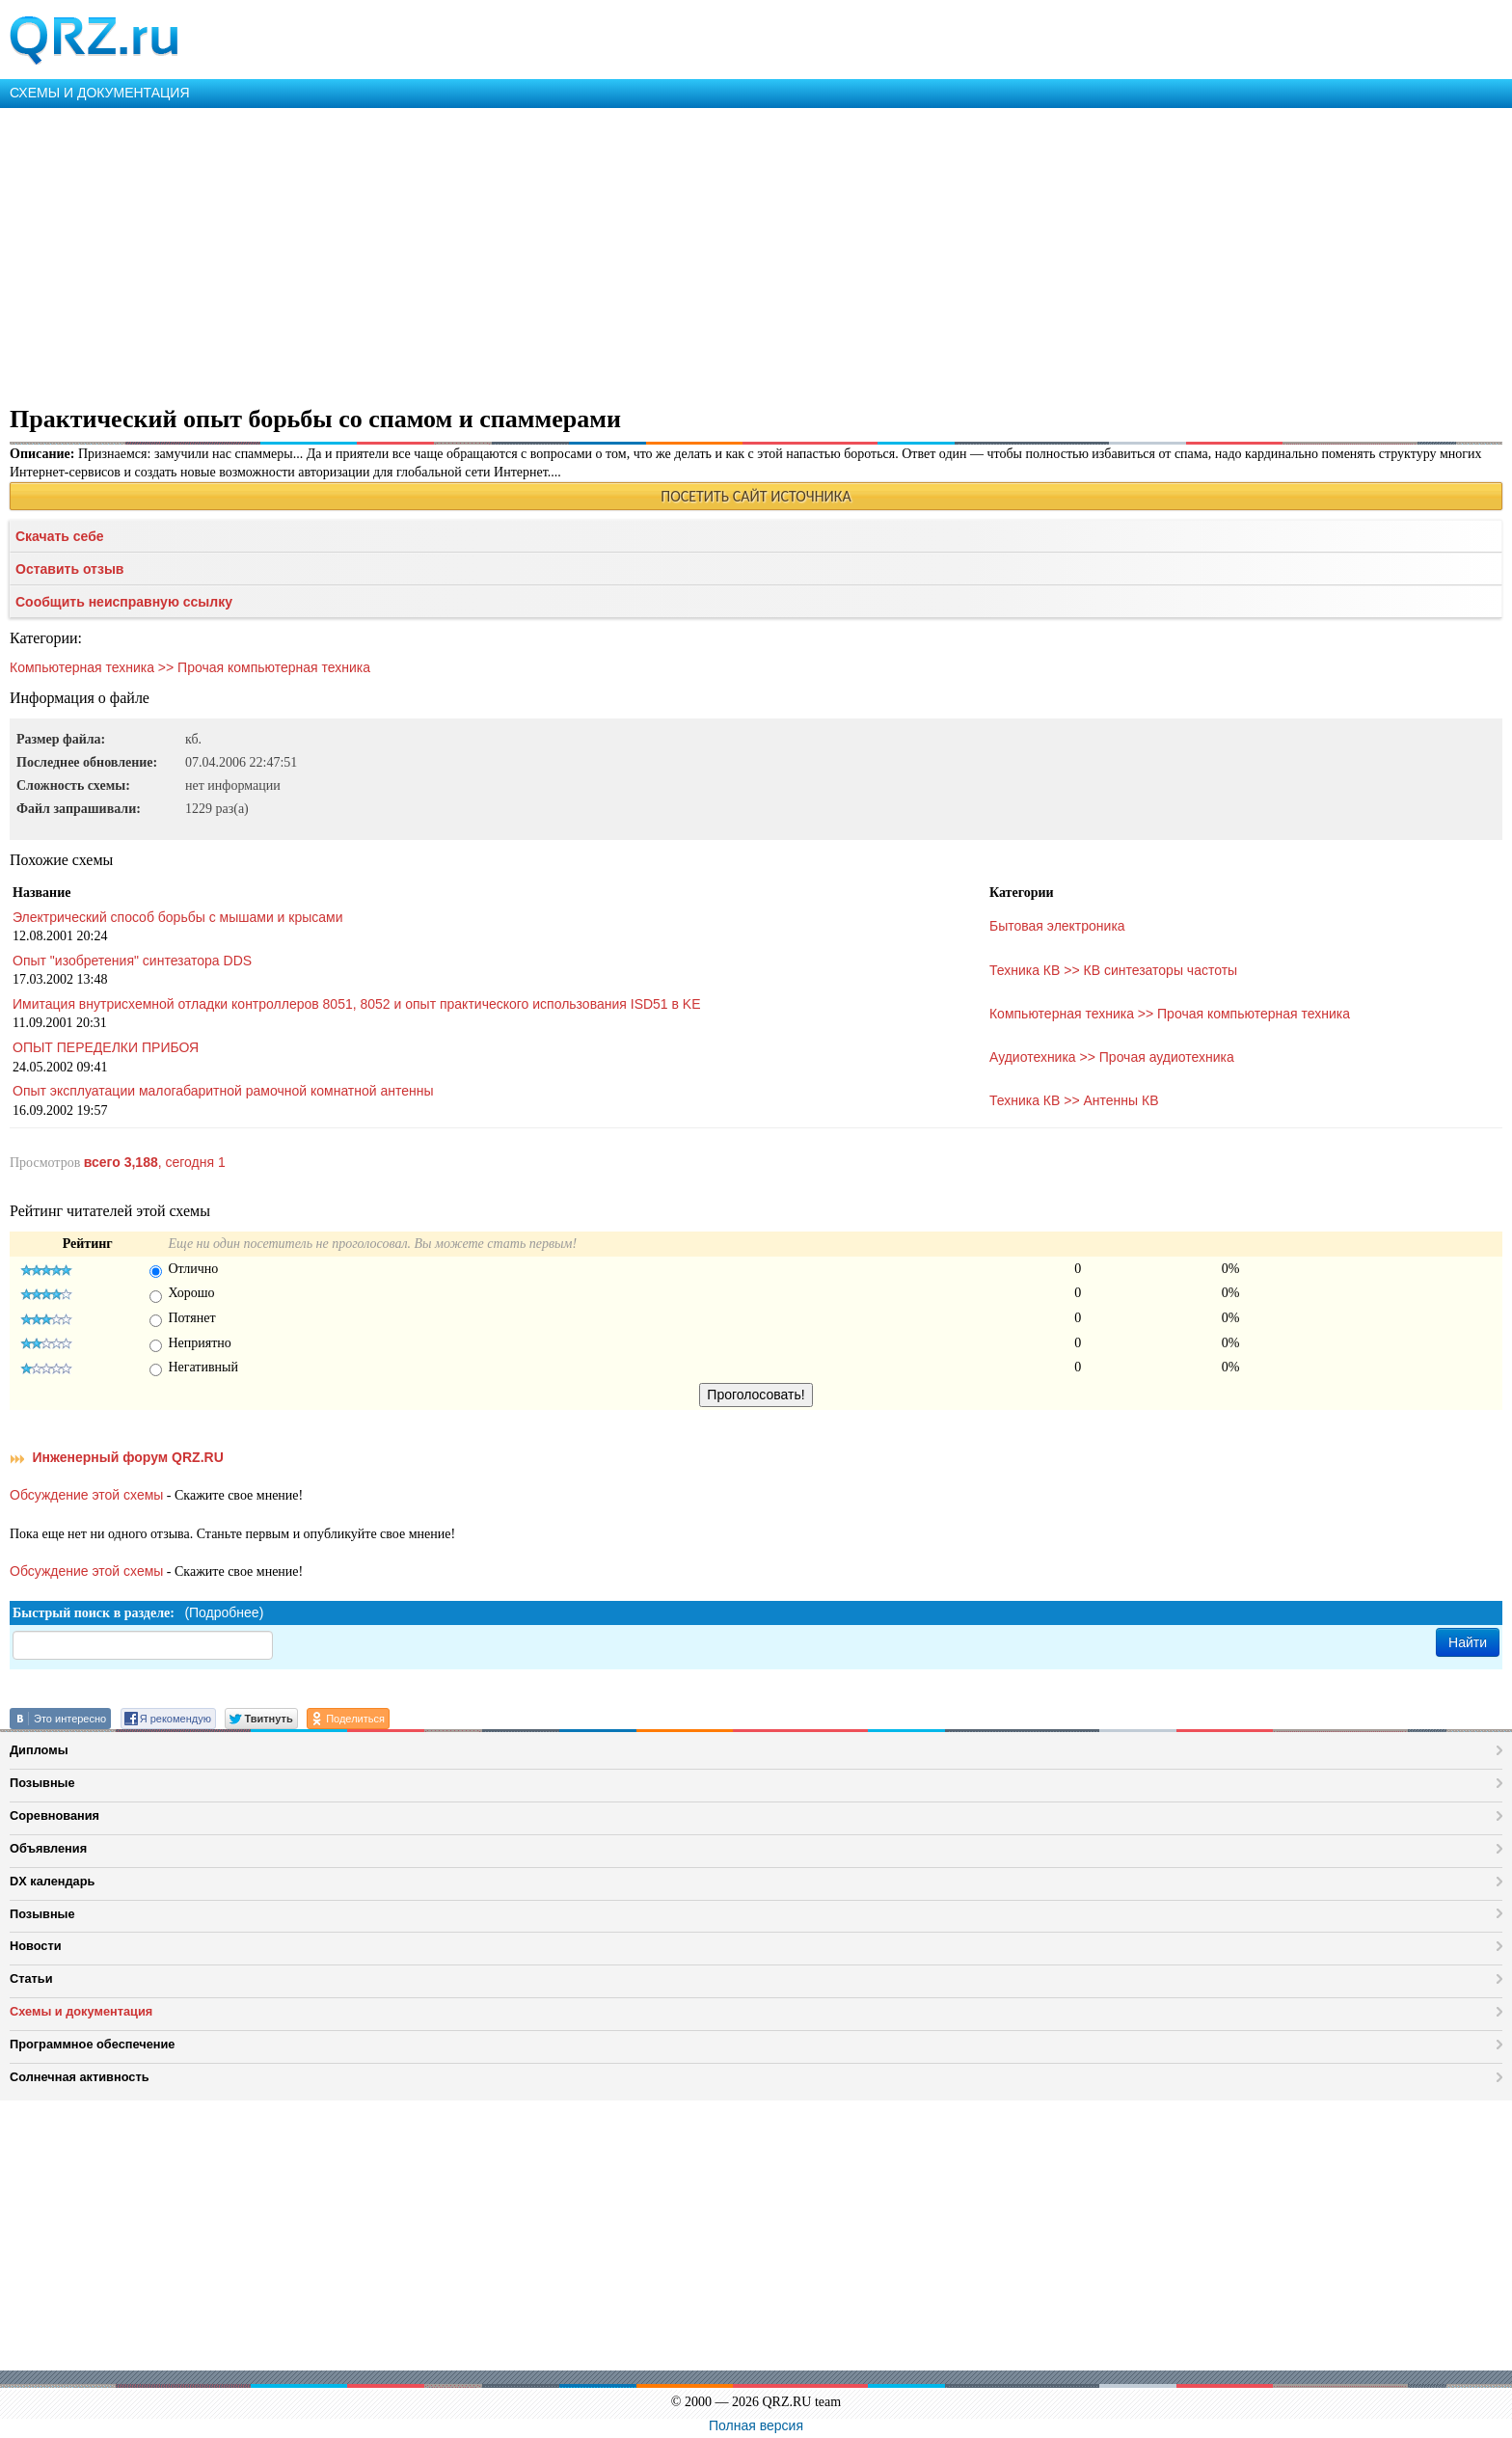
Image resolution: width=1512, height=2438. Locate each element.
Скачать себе (59, 536)
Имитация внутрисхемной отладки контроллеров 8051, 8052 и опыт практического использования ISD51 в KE (357, 1004)
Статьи (31, 1978)
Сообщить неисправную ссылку (123, 602)
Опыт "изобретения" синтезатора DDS (132, 960)
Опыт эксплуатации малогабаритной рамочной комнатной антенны (223, 1090)
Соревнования (54, 1815)
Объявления (48, 1848)
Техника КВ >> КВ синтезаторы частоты (1113, 970)
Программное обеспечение (92, 2044)
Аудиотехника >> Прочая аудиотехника (1111, 1057)
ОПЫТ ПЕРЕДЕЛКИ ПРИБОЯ (106, 1047)
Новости (36, 1945)
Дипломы (39, 1750)
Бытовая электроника (1057, 926)
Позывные (42, 1782)
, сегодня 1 (155, 1162)
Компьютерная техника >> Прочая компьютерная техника (190, 667)
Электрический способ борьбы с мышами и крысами (178, 917)
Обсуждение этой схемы (86, 1495)
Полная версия (756, 2425)
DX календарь (52, 1881)
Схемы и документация (81, 2011)
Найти (1467, 1642)
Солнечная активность (79, 2077)
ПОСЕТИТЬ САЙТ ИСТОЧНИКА (755, 496)
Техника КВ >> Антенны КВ (1074, 1100)
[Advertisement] (578, 253)
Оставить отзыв (69, 569)
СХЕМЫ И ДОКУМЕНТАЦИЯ (100, 92)
